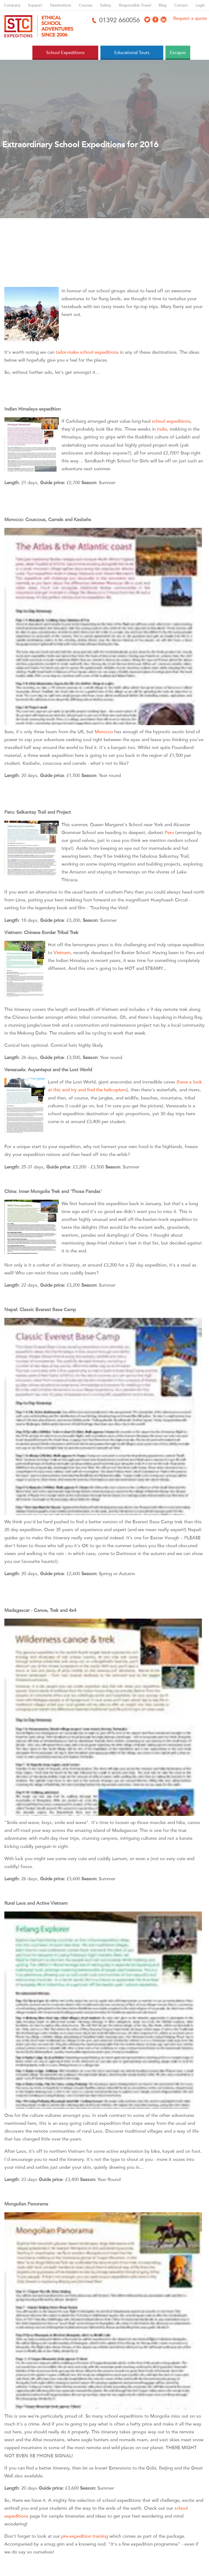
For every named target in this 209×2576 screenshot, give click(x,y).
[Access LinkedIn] (164, 20)
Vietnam (62, 952)
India (162, 429)
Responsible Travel (135, 5)
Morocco (104, 732)
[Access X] (147, 20)
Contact (181, 5)
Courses (86, 5)
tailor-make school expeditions (87, 352)
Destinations (60, 5)
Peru (170, 832)
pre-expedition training (84, 2536)
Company (12, 5)
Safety (105, 5)
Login (200, 5)
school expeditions (170, 421)
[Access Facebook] (155, 20)
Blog (163, 5)
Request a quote (190, 18)
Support (35, 5)
